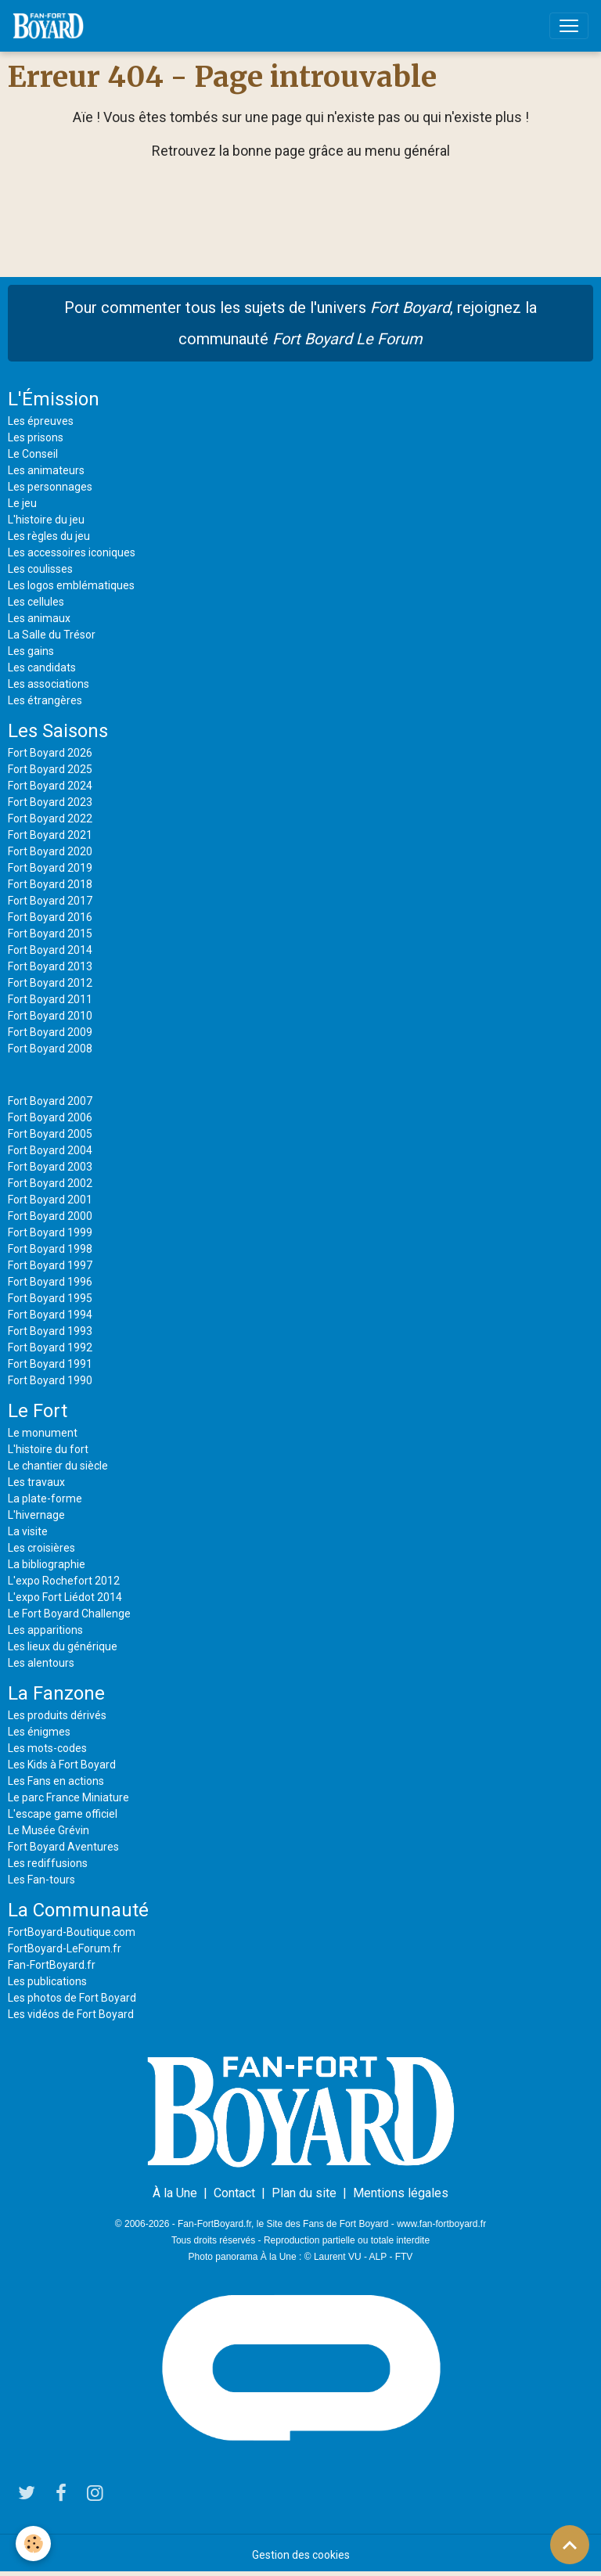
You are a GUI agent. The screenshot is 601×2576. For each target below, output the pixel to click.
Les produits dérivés (57, 1715)
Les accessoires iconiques (71, 552)
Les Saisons (58, 731)
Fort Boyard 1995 (50, 1298)
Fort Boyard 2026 (50, 753)
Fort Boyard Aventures (63, 1846)
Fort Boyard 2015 (50, 933)
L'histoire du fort (48, 1449)
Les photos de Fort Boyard (72, 1997)
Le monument (42, 1433)
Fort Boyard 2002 (50, 1183)
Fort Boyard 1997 (50, 1265)
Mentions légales (400, 2193)
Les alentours (41, 1663)
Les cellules (36, 601)
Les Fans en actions (56, 1781)
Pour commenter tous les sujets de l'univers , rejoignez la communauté (300, 323)
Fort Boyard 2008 (50, 1048)
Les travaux (36, 1482)
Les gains (31, 651)
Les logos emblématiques (71, 585)
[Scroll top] (569, 2544)
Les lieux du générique (62, 1646)
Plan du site (304, 2193)
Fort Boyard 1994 (50, 1314)
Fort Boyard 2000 (50, 1216)
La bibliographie (46, 1564)
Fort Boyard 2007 (50, 1101)
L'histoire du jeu (46, 519)
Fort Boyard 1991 (50, 1364)
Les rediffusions (48, 1863)
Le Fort (37, 1411)
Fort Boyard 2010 (50, 1015)
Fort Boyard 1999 (50, 1232)
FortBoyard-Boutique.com (71, 1932)
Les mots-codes (47, 1748)
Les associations (48, 684)
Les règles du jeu (49, 536)
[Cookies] (33, 2543)
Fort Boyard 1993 (50, 1331)
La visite (28, 1531)
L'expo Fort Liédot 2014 (65, 1597)
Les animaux (39, 618)
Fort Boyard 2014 (50, 950)
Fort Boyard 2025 (50, 769)
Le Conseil (33, 454)
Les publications (47, 1981)
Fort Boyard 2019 (50, 868)
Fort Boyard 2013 (50, 966)
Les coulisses (40, 569)
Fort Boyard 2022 (50, 818)
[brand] (51, 26)
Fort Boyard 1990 (50, 1380)
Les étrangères (45, 700)
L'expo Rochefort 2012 (64, 1580)
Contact (234, 2193)
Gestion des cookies (301, 2555)
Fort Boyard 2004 (50, 1150)
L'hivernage (36, 1515)
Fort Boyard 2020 (50, 851)
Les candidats (42, 667)
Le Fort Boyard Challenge (69, 1613)
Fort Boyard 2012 (50, 983)
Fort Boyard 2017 (50, 900)
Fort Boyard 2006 (50, 1117)
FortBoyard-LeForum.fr (64, 1948)
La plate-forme (45, 1498)
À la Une (175, 2193)
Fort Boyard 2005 (50, 1134)
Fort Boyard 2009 (50, 1032)
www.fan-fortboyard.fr (441, 2223)
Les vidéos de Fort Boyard (71, 2014)
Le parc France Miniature (68, 1797)
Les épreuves (41, 421)
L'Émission (53, 399)
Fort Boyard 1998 (50, 1249)
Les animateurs (46, 470)
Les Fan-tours (41, 1879)
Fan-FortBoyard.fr (51, 1965)
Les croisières (41, 1548)
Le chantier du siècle (58, 1465)
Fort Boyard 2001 (50, 1199)
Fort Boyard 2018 (50, 884)
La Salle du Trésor (51, 634)
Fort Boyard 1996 (50, 1281)
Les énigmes (39, 1731)
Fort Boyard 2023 (50, 802)
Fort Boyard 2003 (50, 1166)
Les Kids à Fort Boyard (62, 1764)
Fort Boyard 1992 (50, 1347)
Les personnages (50, 486)
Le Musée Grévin (48, 1830)
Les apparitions (45, 1630)
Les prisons (35, 437)
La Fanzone (56, 1693)
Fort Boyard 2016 (50, 917)
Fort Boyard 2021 (50, 835)
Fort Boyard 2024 (50, 785)
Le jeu (22, 503)
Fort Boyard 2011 (50, 999)
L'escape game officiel (62, 1814)
